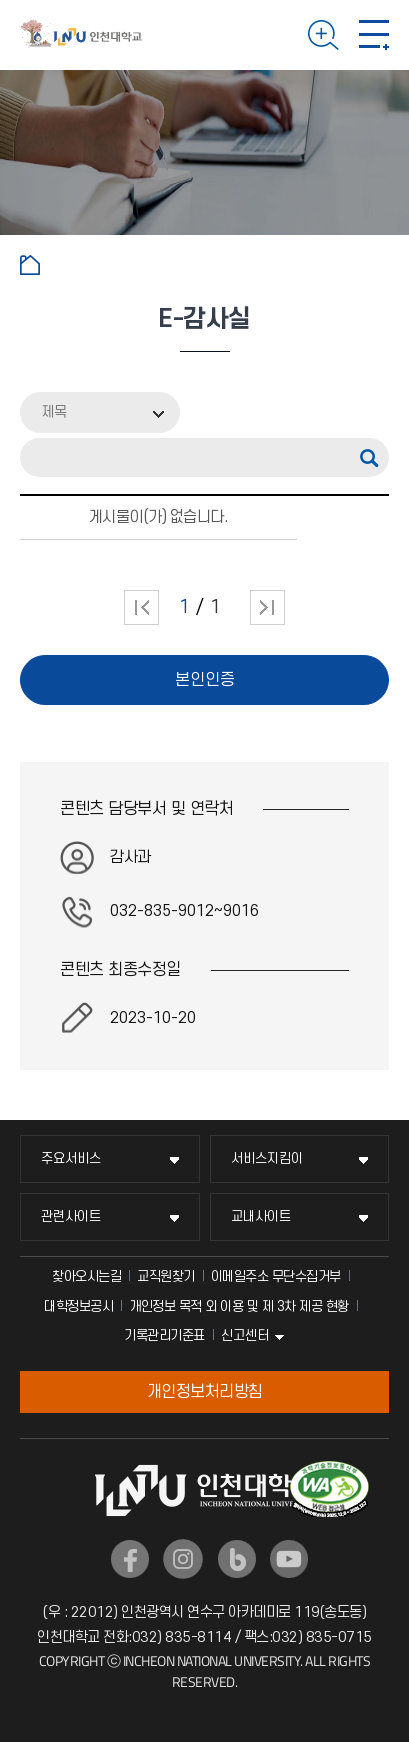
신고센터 (245, 1335)
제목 (54, 412)
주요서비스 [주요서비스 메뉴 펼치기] (71, 1158)
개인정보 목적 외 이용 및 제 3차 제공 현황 (239, 1306)
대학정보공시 (78, 1306)
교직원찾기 (166, 1276)
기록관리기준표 (164, 1335)
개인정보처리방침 (205, 1392)
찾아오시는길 (86, 1276)
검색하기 (323, 35)
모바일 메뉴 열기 (374, 35)
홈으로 (30, 265)
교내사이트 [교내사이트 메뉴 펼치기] (261, 1216)
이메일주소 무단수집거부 (276, 1276)
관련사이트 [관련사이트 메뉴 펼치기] (71, 1216)
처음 (141, 607)
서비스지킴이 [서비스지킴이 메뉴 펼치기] (267, 1158)
